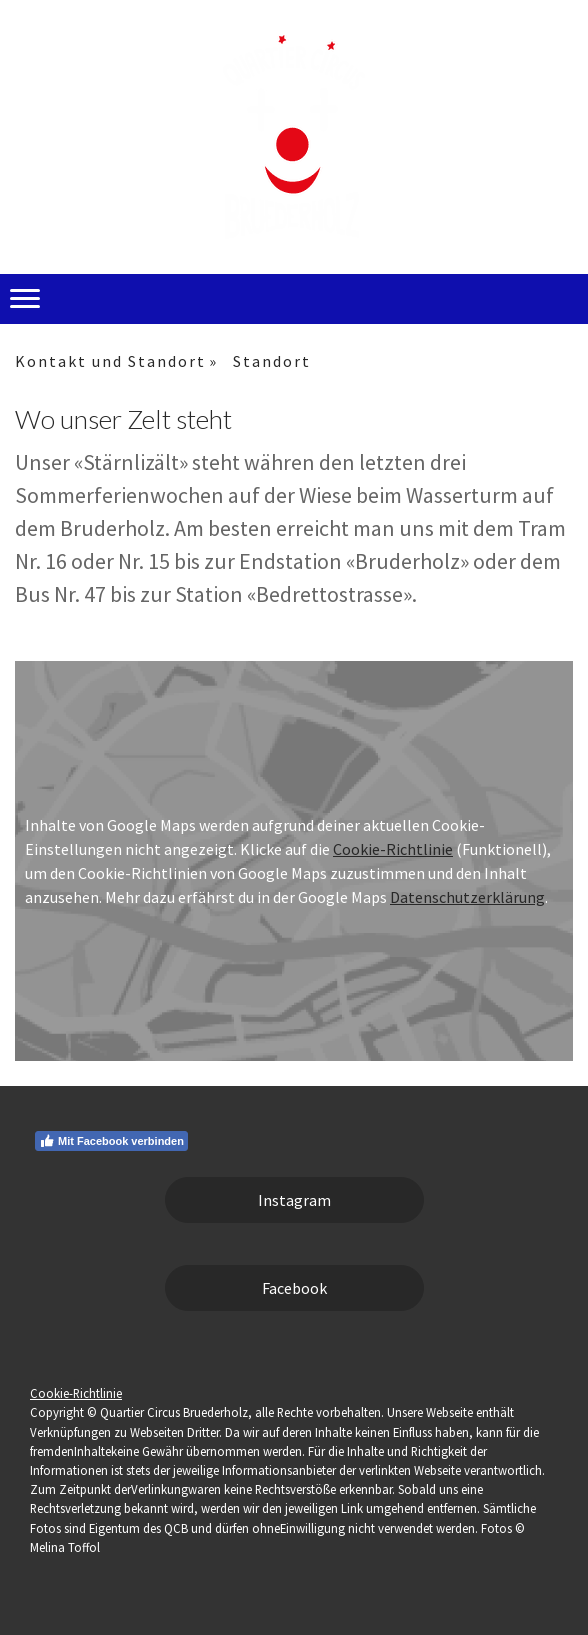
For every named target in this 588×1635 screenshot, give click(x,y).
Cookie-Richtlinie (393, 849)
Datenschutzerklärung (467, 897)
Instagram (294, 1200)
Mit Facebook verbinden (111, 1141)
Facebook (294, 1288)
